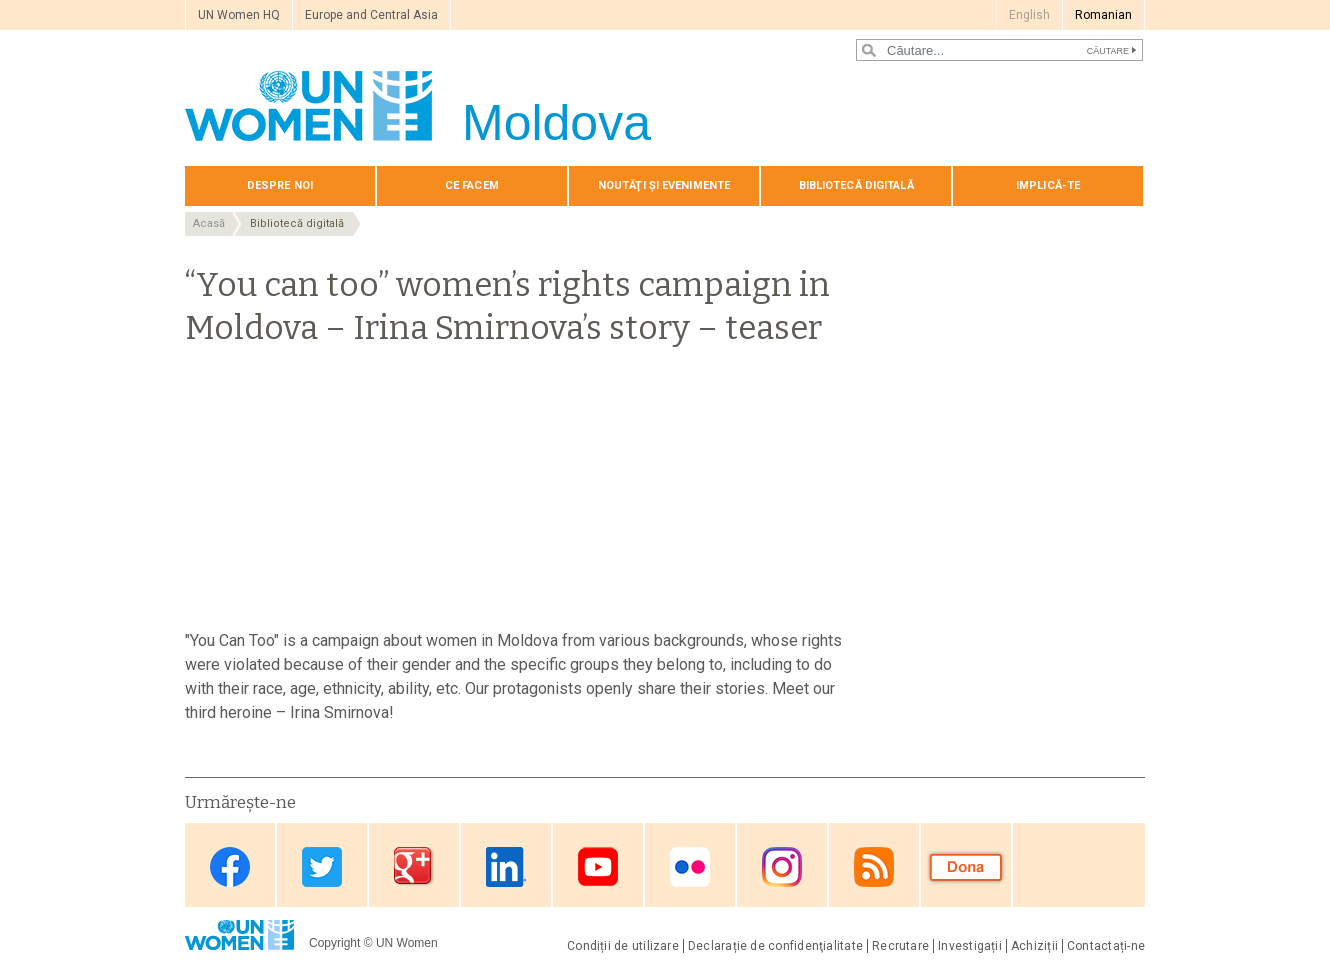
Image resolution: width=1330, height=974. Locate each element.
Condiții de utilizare (623, 946)
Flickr (690, 866)
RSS (874, 866)
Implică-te (1048, 185)
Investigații (970, 946)
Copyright (334, 943)
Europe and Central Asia (371, 15)
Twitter (322, 866)
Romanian (1103, 15)
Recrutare (900, 946)
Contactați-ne (1106, 946)
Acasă (209, 223)
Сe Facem (472, 185)
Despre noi (280, 185)
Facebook (230, 866)
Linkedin (506, 866)
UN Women (407, 943)
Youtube (598, 866)
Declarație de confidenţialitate (775, 946)
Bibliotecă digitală (856, 185)
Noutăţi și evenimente (664, 185)
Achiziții (1034, 946)
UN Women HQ (239, 15)
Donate (966, 866)
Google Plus (414, 866)
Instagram (782, 866)
